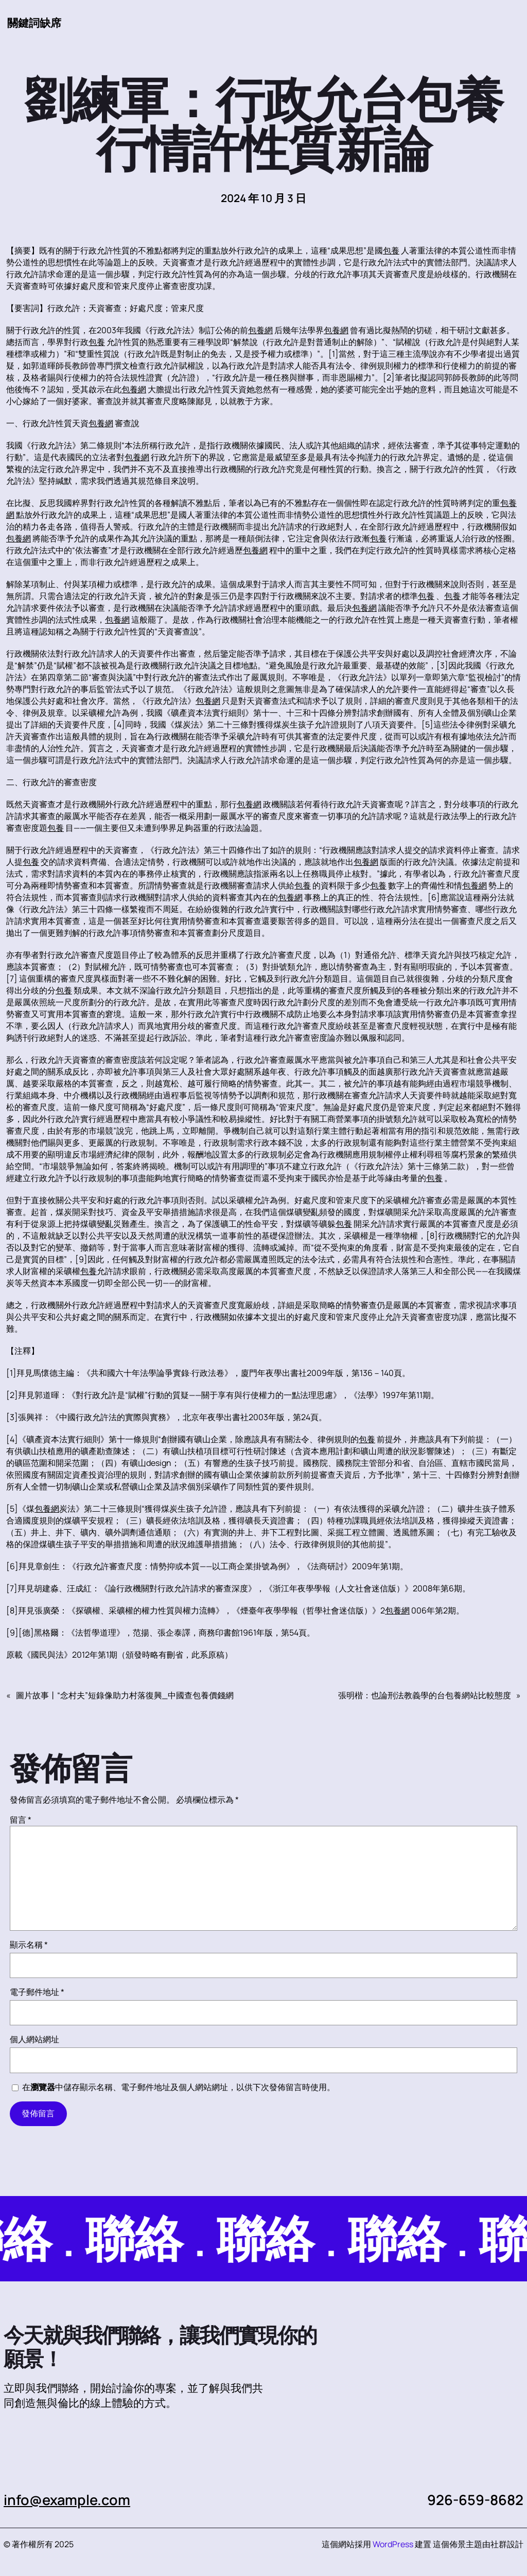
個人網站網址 (34, 2039)
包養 (391, 250)
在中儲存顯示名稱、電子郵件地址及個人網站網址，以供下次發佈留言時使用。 (178, 2087)
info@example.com (67, 2499)
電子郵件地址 (37, 1992)
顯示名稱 (29, 1944)
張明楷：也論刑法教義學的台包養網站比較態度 (424, 1695)
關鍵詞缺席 (34, 22)
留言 (20, 1819)
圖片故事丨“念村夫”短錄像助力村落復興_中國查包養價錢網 (125, 1695)
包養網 (260, 330)
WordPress (393, 2544)
